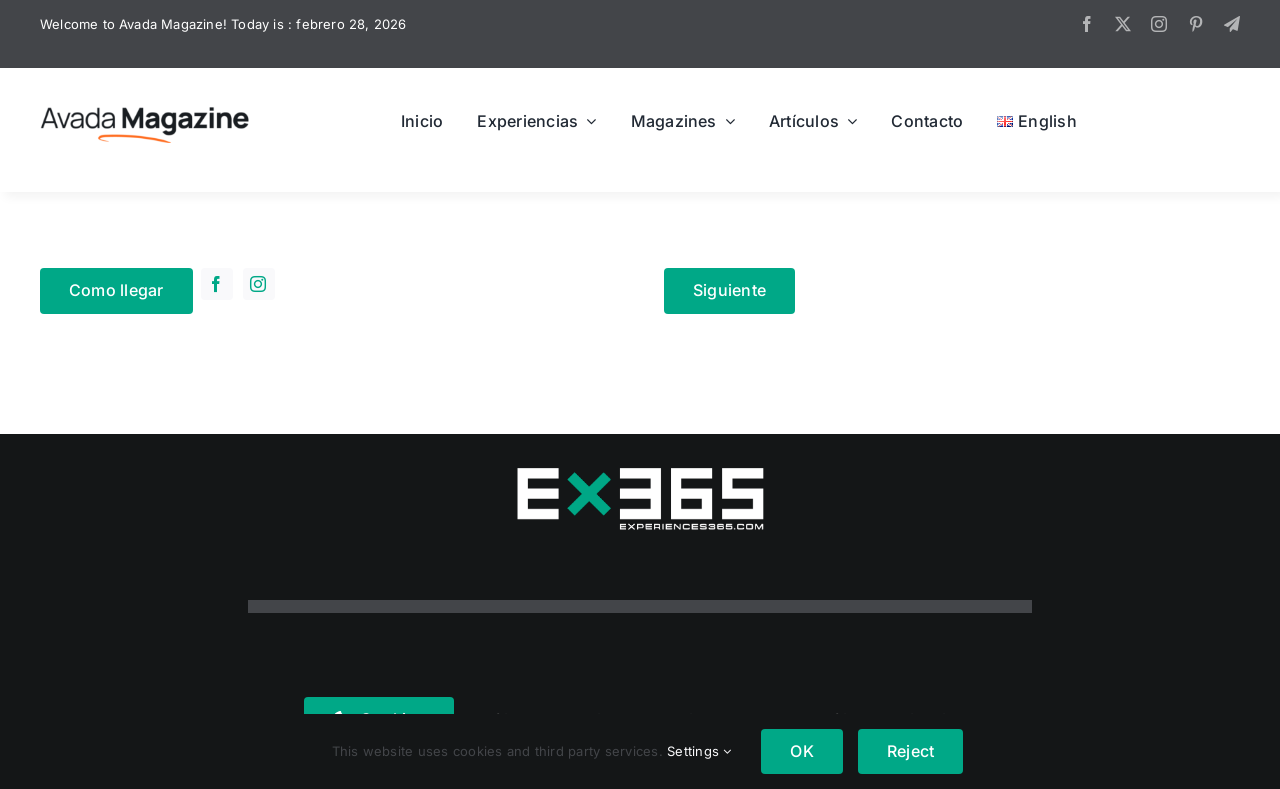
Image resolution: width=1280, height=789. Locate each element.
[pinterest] (1196, 24)
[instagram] (1159, 24)
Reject (910, 751)
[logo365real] (640, 474)
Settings (699, 751)
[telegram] (1232, 24)
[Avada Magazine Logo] (145, 106)
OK (801, 751)
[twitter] (1123, 24)
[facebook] (1087, 24)
